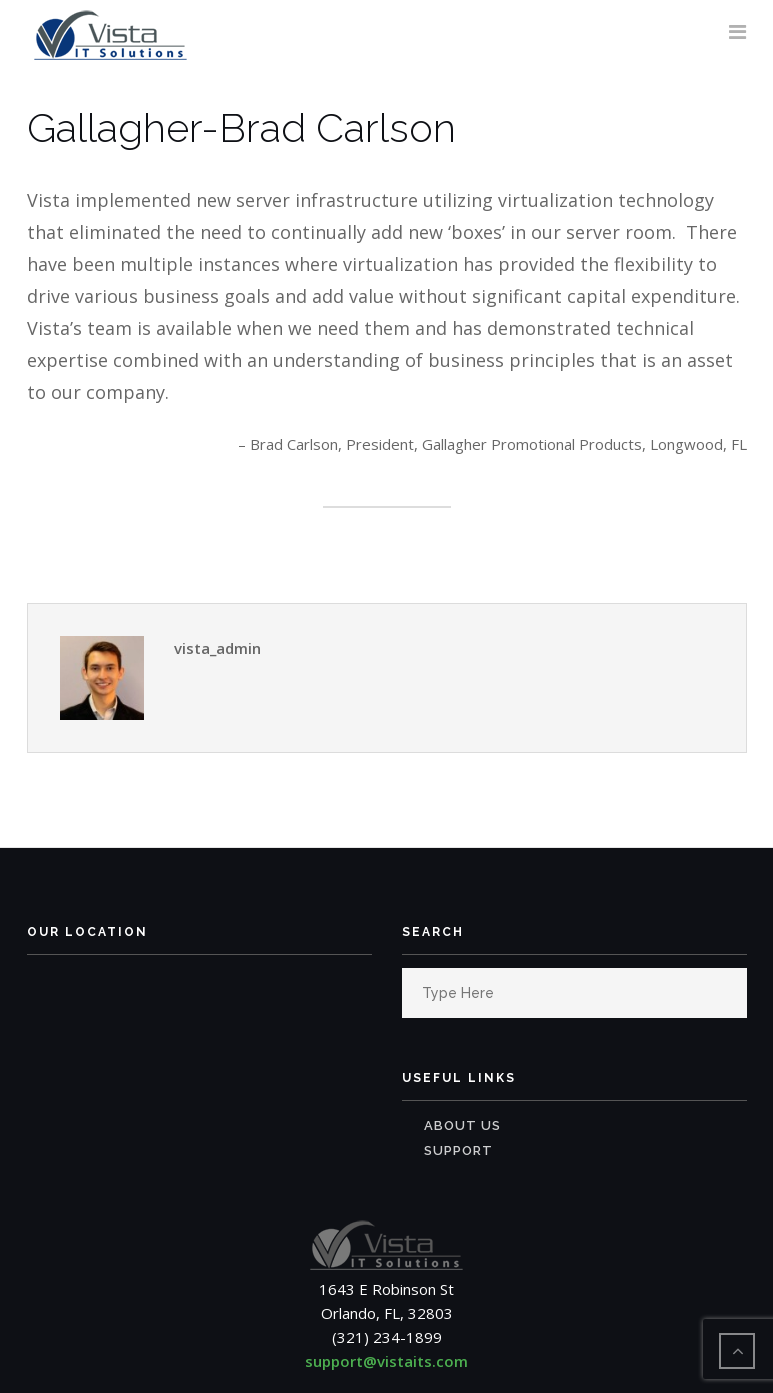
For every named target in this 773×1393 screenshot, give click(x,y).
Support (458, 1150)
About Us (462, 1125)
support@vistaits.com (386, 1361)
